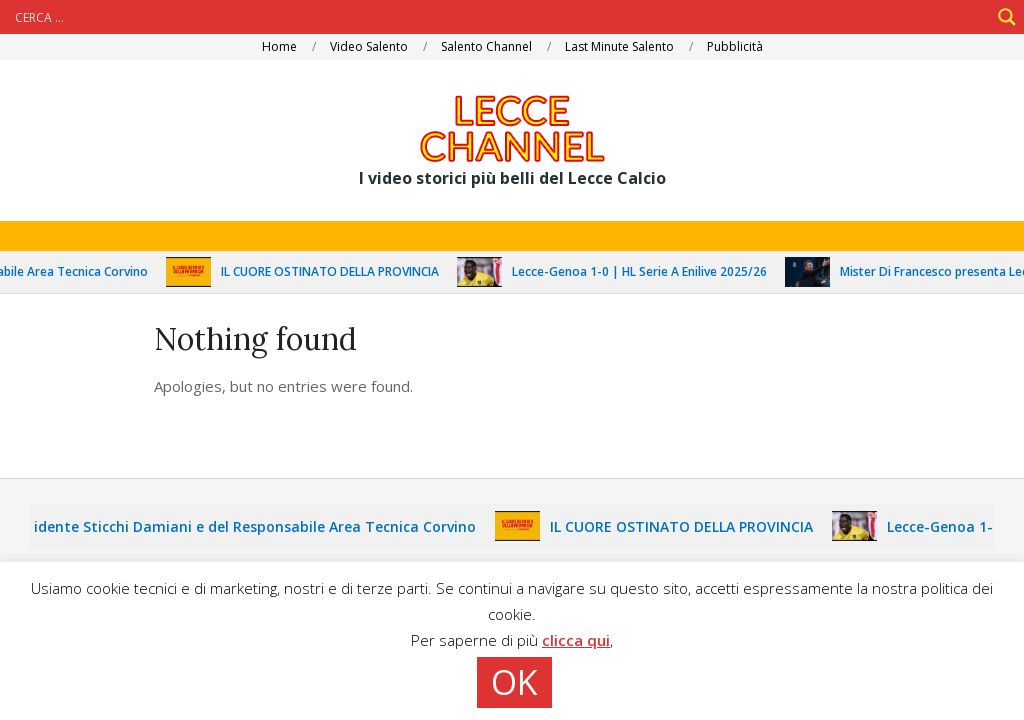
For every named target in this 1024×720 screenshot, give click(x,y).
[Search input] (500, 17)
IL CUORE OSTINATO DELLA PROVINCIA (338, 271)
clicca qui (576, 640)
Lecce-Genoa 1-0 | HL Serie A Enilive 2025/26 (647, 271)
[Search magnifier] (1007, 17)
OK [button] (514, 682)
